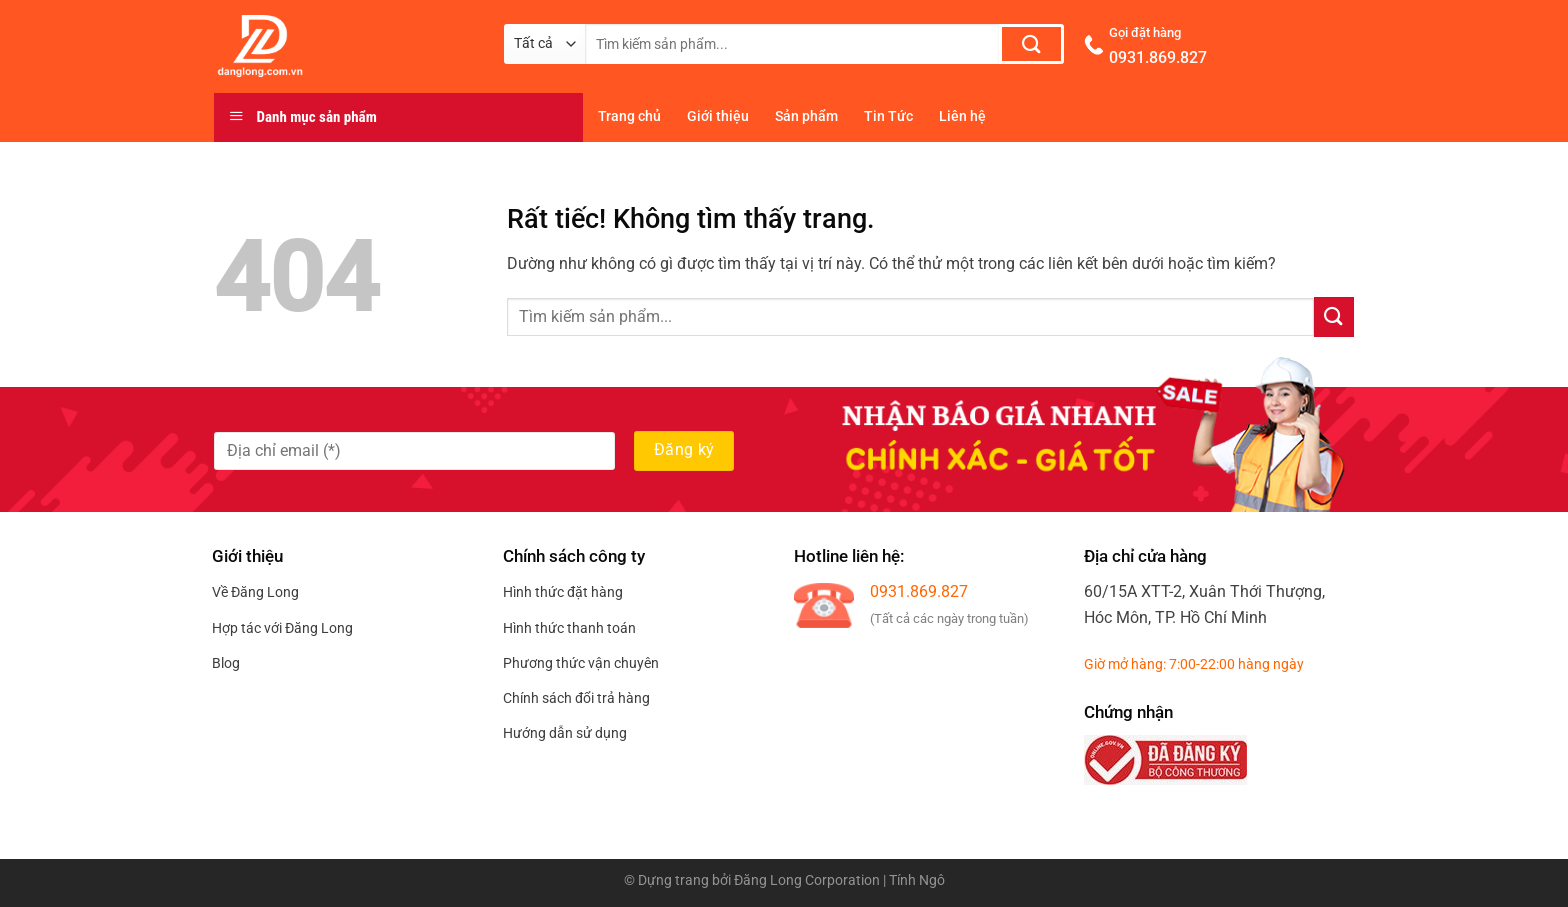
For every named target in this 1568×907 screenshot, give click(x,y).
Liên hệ (962, 116)
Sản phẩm (806, 116)
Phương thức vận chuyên (581, 663)
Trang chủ (629, 116)
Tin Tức (888, 116)
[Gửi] (1031, 44)
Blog (226, 663)
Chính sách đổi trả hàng (576, 698)
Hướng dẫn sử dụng (565, 733)
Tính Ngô (917, 880)
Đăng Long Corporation (807, 880)
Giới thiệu (718, 116)
